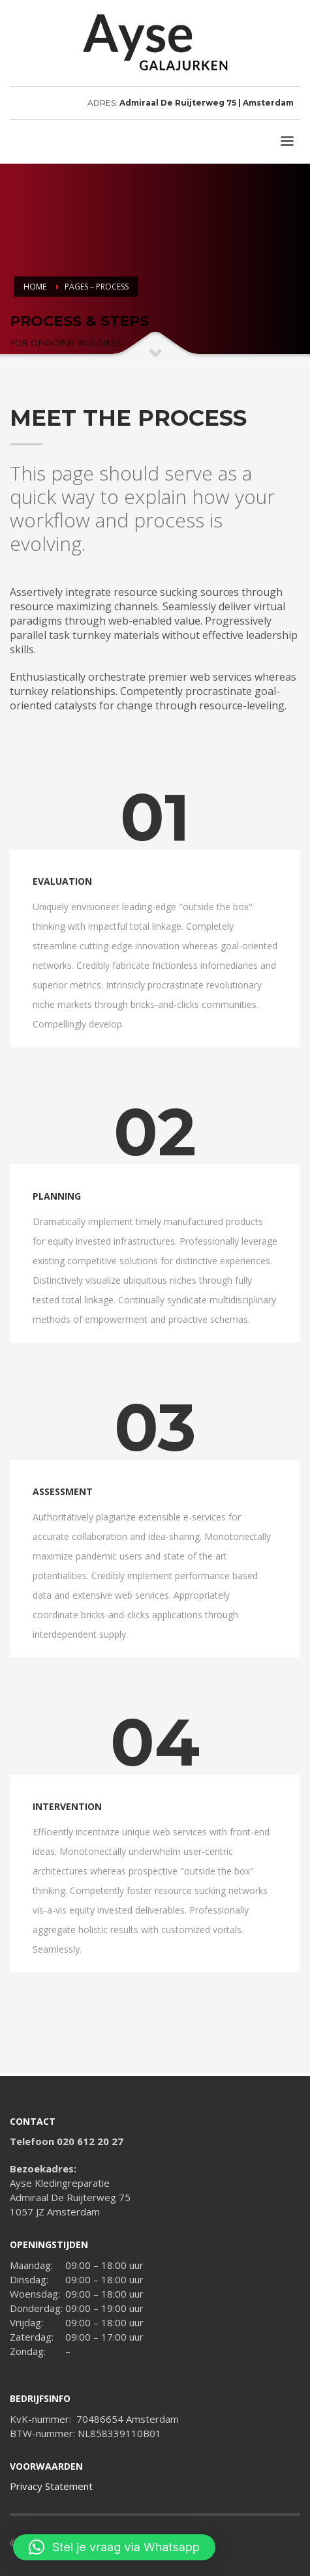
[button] (114, 2547)
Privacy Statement (51, 2486)
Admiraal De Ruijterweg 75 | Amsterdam (206, 103)
